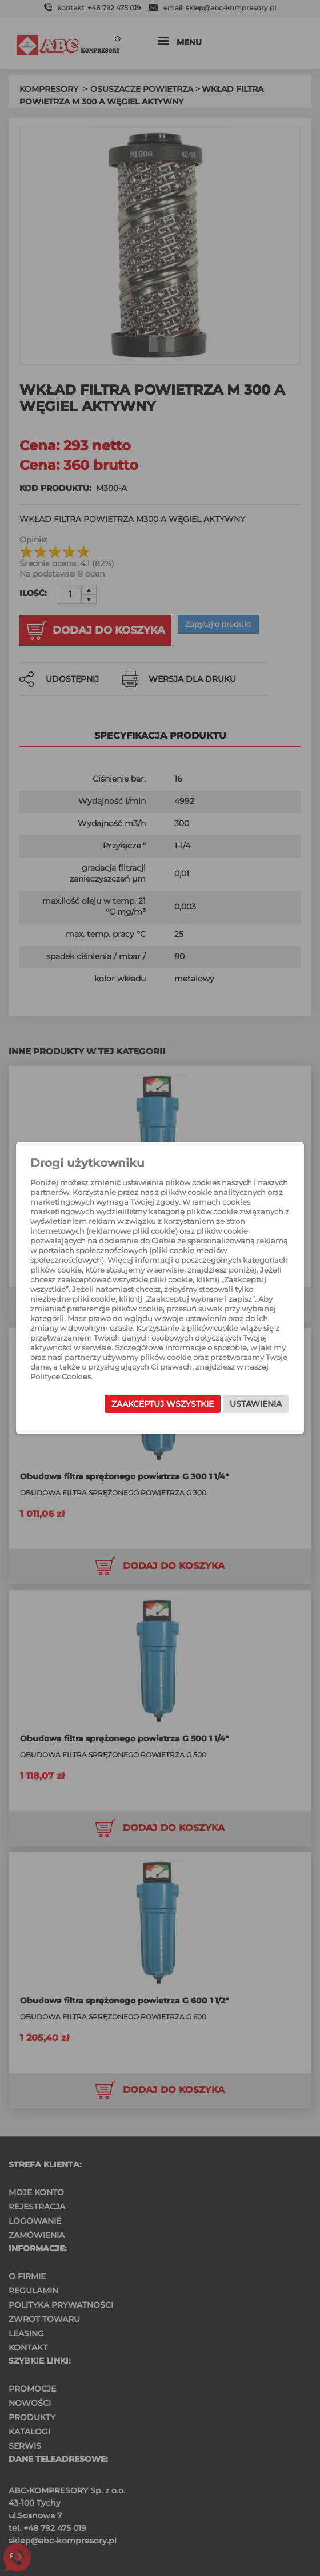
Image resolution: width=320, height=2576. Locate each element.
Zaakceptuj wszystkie (162, 1404)
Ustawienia (256, 1404)
